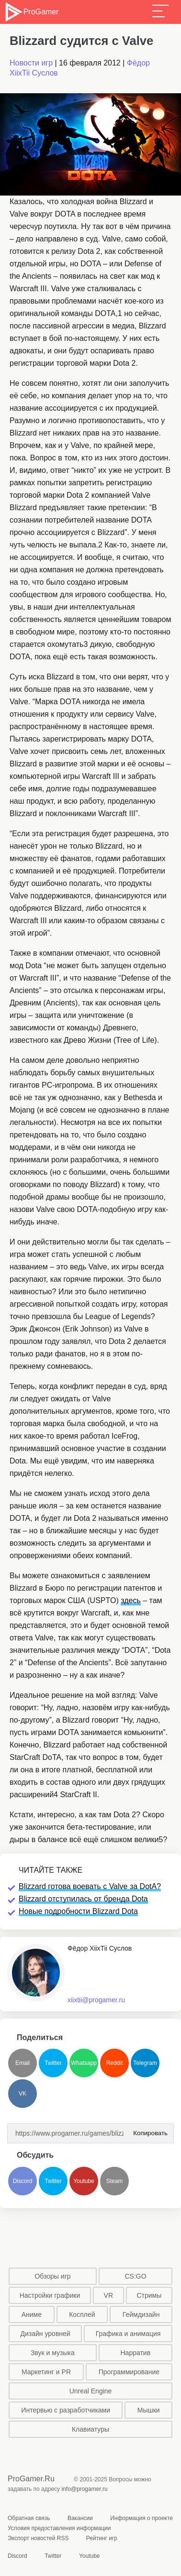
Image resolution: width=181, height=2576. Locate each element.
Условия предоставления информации (59, 2528)
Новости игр (31, 63)
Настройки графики (50, 2295)
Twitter (53, 2063)
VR (108, 2295)
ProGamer (31, 12)
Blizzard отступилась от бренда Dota (83, 1899)
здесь (131, 1600)
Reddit (114, 2063)
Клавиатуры (90, 2429)
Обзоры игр (52, 2276)
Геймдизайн (141, 2314)
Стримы (148, 2295)
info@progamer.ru (84, 2489)
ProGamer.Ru (31, 2479)
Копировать (148, 2130)
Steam (114, 2181)
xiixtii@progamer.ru (96, 2000)
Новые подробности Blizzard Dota (78, 1911)
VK (22, 2093)
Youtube (83, 2181)
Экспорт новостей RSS (38, 2538)
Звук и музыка (53, 2353)
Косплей (82, 2314)
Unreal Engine (90, 2391)
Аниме (32, 2314)
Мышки (148, 2410)
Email (22, 2063)
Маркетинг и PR (46, 2372)
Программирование (129, 2372)
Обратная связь (29, 2518)
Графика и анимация (128, 2333)
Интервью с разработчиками (65, 2410)
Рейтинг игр (101, 2538)
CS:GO (135, 2276)
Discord (23, 2181)
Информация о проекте (141, 2518)
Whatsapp (84, 2063)
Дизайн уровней (45, 2333)
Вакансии (80, 2518)
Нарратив (135, 2353)
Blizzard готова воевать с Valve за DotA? (90, 1886)
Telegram (145, 2063)
